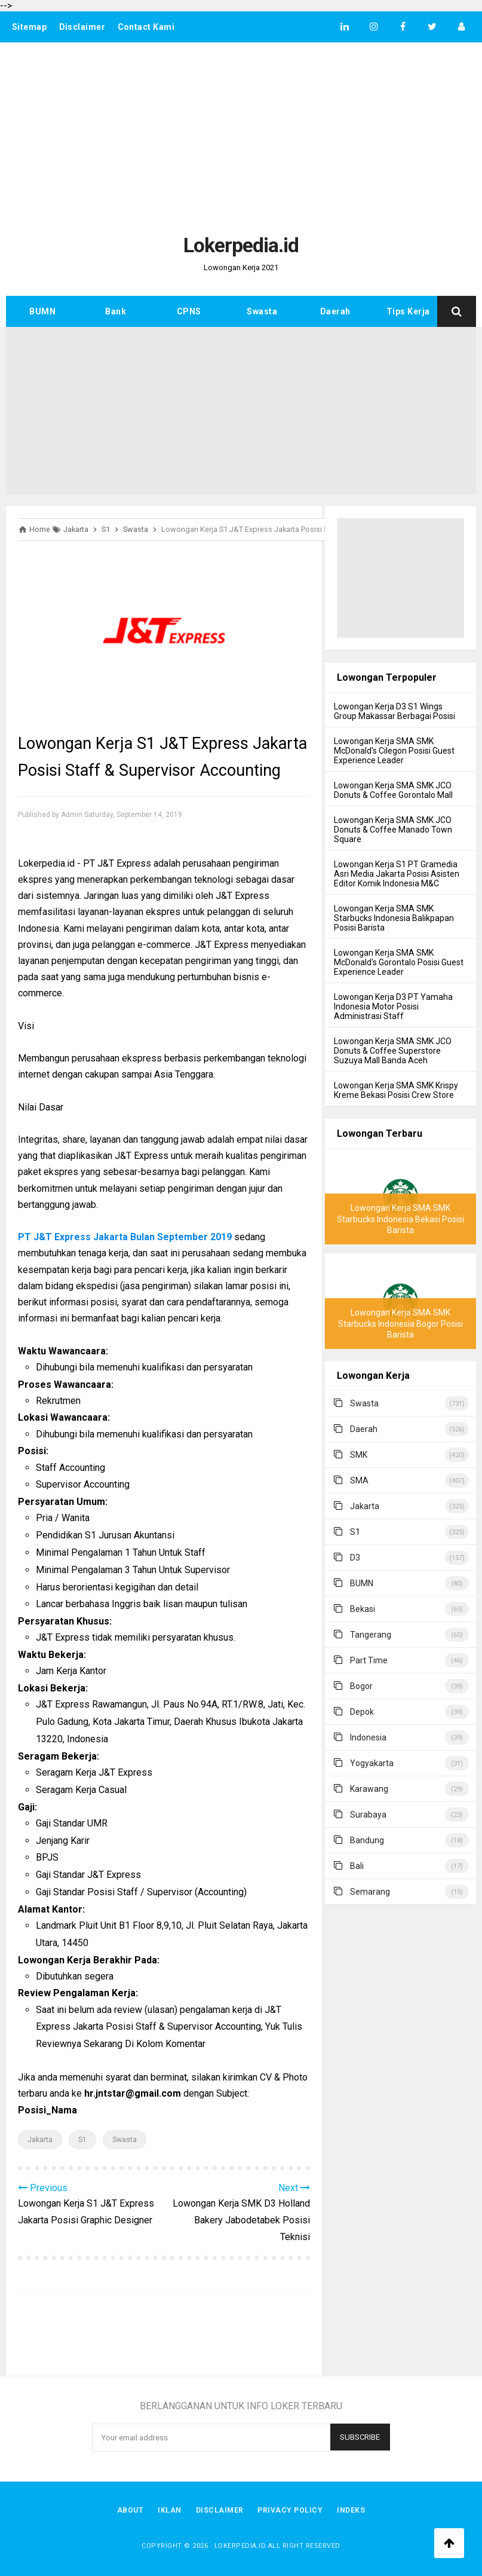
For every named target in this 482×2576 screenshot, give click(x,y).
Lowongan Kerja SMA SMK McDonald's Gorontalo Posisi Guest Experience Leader (398, 962)
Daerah (335, 311)
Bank (115, 311)
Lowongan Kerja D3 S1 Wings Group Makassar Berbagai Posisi (394, 711)
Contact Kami (146, 27)
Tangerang (370, 1634)
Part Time (369, 1660)
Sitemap (29, 27)
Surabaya (368, 1814)
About (130, 2510)
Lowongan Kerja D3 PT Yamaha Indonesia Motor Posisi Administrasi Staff (393, 1006)
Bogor (361, 1686)
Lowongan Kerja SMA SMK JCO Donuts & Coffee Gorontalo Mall (393, 790)
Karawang (369, 1789)
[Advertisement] (241, 132)
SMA (359, 1480)
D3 (355, 1557)
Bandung (367, 1840)
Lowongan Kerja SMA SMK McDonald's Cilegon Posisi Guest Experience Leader (394, 750)
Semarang (370, 1891)
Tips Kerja (408, 311)
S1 (82, 2140)
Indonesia (368, 1737)
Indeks (351, 2510)
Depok (362, 1712)
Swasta (262, 311)
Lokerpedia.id (240, 2546)
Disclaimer (82, 27)
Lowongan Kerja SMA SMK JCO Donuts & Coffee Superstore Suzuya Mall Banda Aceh (393, 1050)
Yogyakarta (372, 1763)
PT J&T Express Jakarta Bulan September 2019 (125, 1237)
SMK (358, 1455)
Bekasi (362, 1609)
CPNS (189, 311)
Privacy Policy (290, 2510)
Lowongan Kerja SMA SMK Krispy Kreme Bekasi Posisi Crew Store (396, 1090)
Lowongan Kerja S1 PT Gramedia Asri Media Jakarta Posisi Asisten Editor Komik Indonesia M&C (396, 873)
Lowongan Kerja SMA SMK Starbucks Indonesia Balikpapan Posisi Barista (394, 918)
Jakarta (40, 2140)
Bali (357, 1866)
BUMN (42, 311)
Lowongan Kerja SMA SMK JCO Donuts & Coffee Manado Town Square (393, 829)
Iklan (170, 2510)
